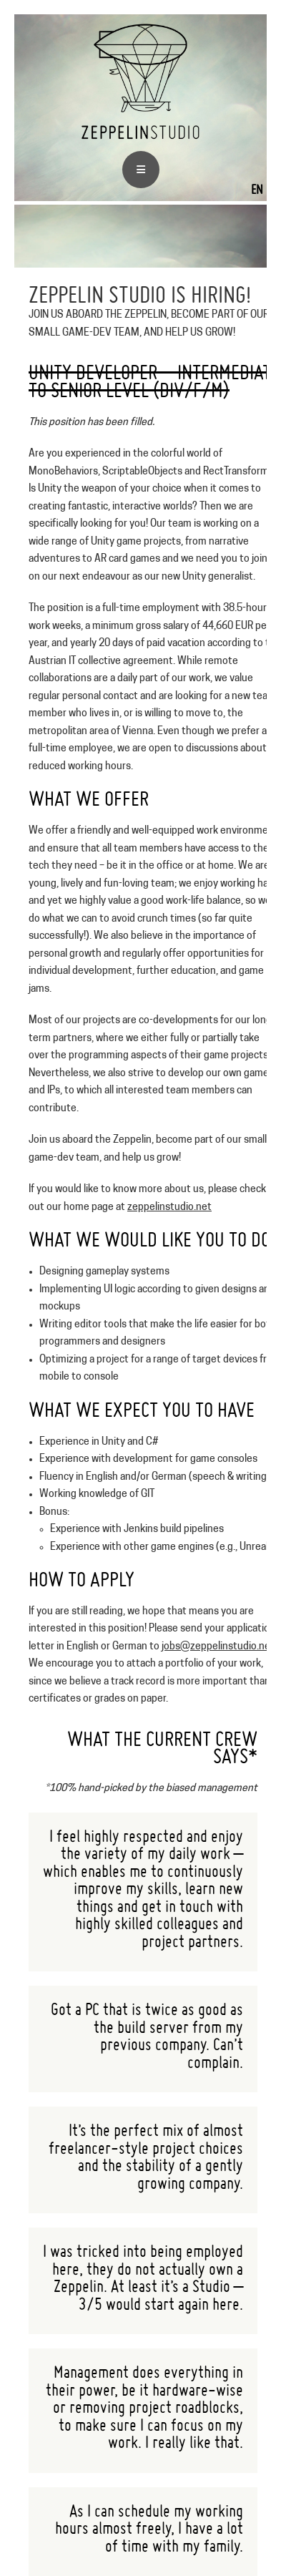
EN (257, 189)
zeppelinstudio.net (169, 1207)
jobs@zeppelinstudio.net (218, 1646)
